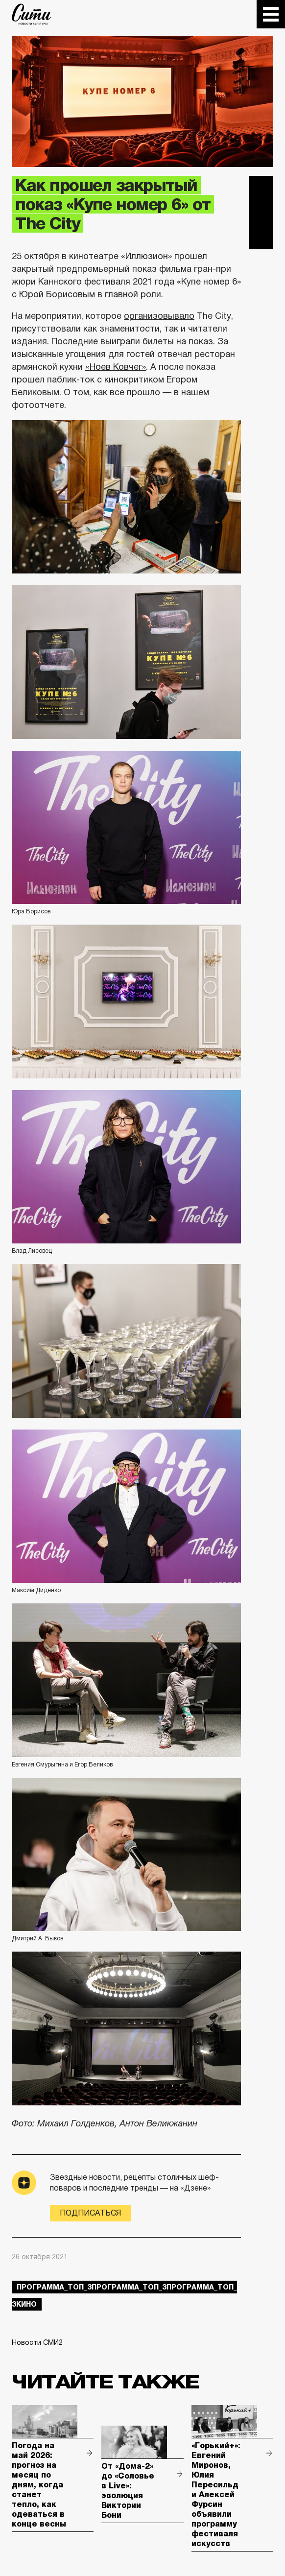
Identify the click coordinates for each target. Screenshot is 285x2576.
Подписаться (90, 2213)
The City (31, 14)
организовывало (159, 316)
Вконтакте (261, 212)
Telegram (261, 188)
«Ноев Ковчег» (115, 367)
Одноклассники (261, 237)
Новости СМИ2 (37, 2342)
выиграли (120, 341)
